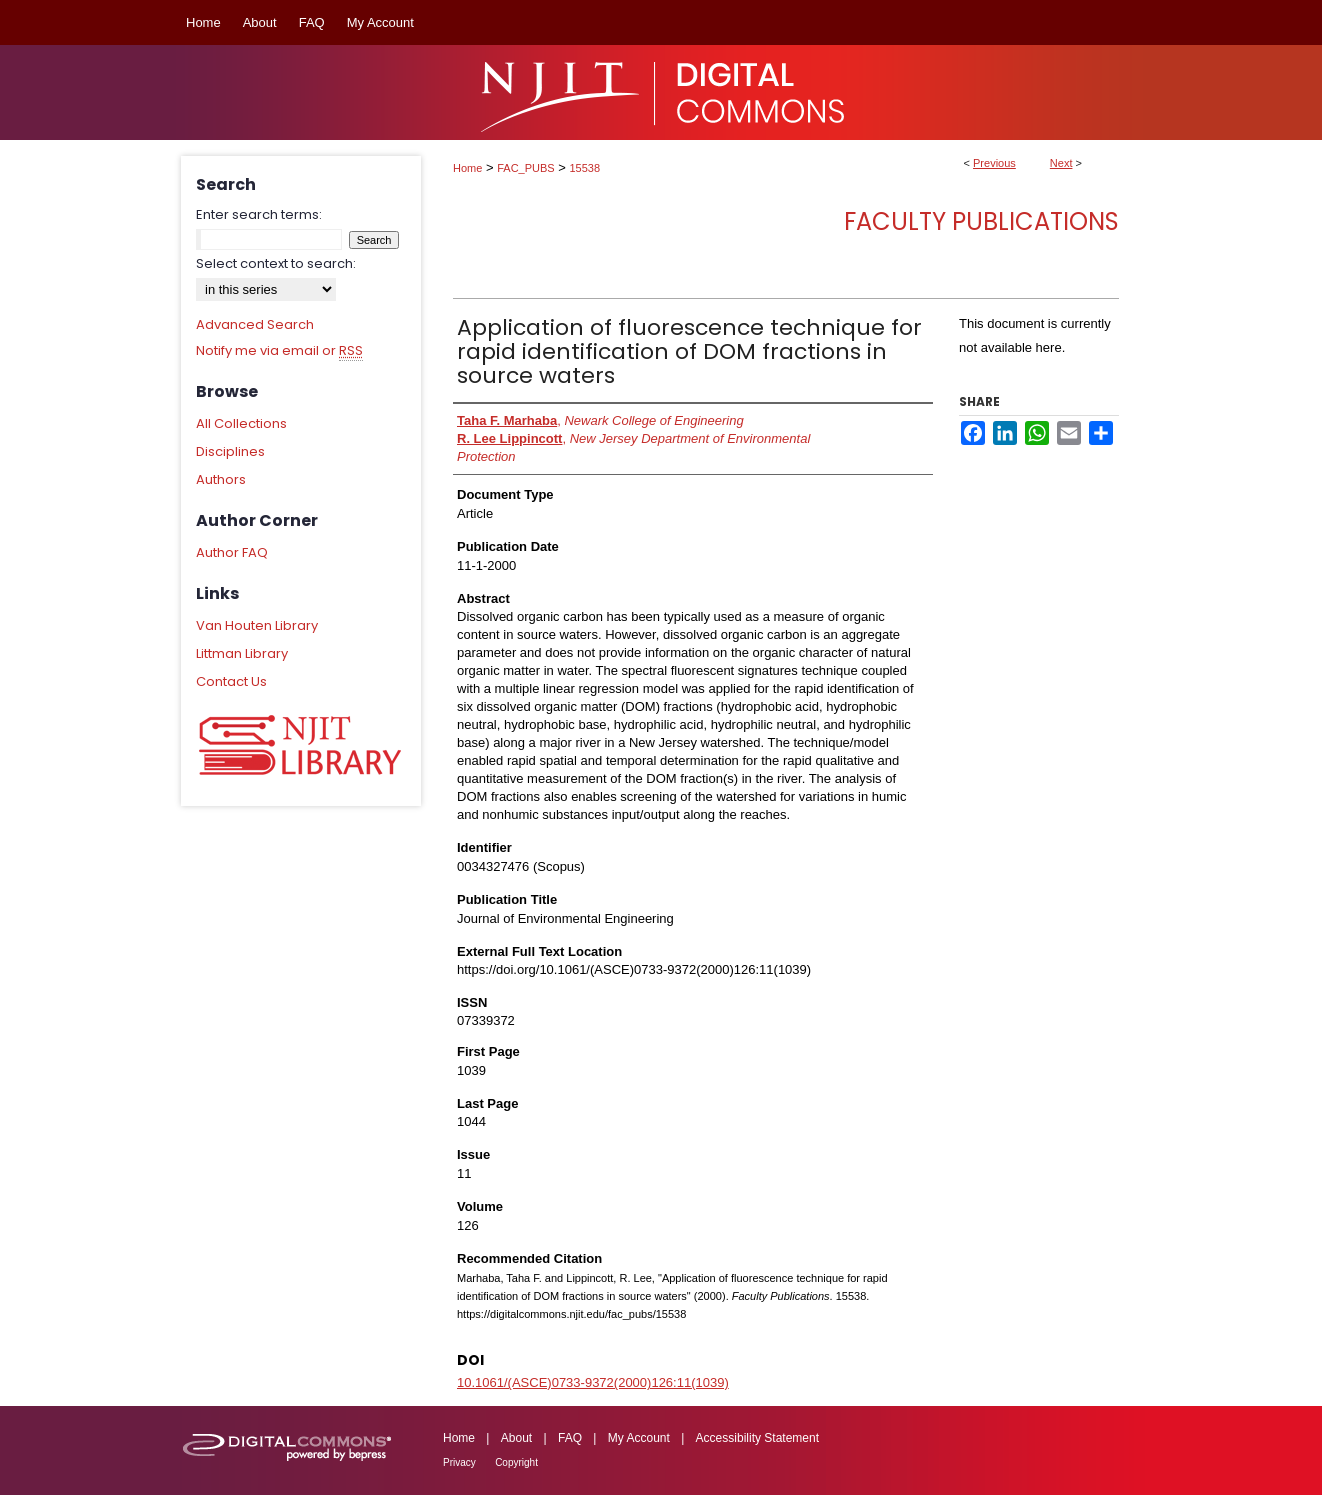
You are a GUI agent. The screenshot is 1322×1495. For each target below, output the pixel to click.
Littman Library (242, 653)
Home (467, 168)
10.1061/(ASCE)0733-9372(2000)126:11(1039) (593, 1382)
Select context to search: (276, 263)
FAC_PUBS (525, 168)
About (516, 1438)
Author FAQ (232, 552)
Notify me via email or (279, 351)
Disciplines (230, 451)
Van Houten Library (257, 625)
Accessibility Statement (757, 1438)
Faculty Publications (981, 221)
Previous (994, 163)
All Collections (241, 423)
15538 (585, 168)
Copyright (516, 1462)
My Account (639, 1438)
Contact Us (231, 681)
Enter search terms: (259, 214)
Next (1061, 163)
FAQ (570, 1438)
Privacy (459, 1462)
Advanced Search (255, 324)
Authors (221, 479)
